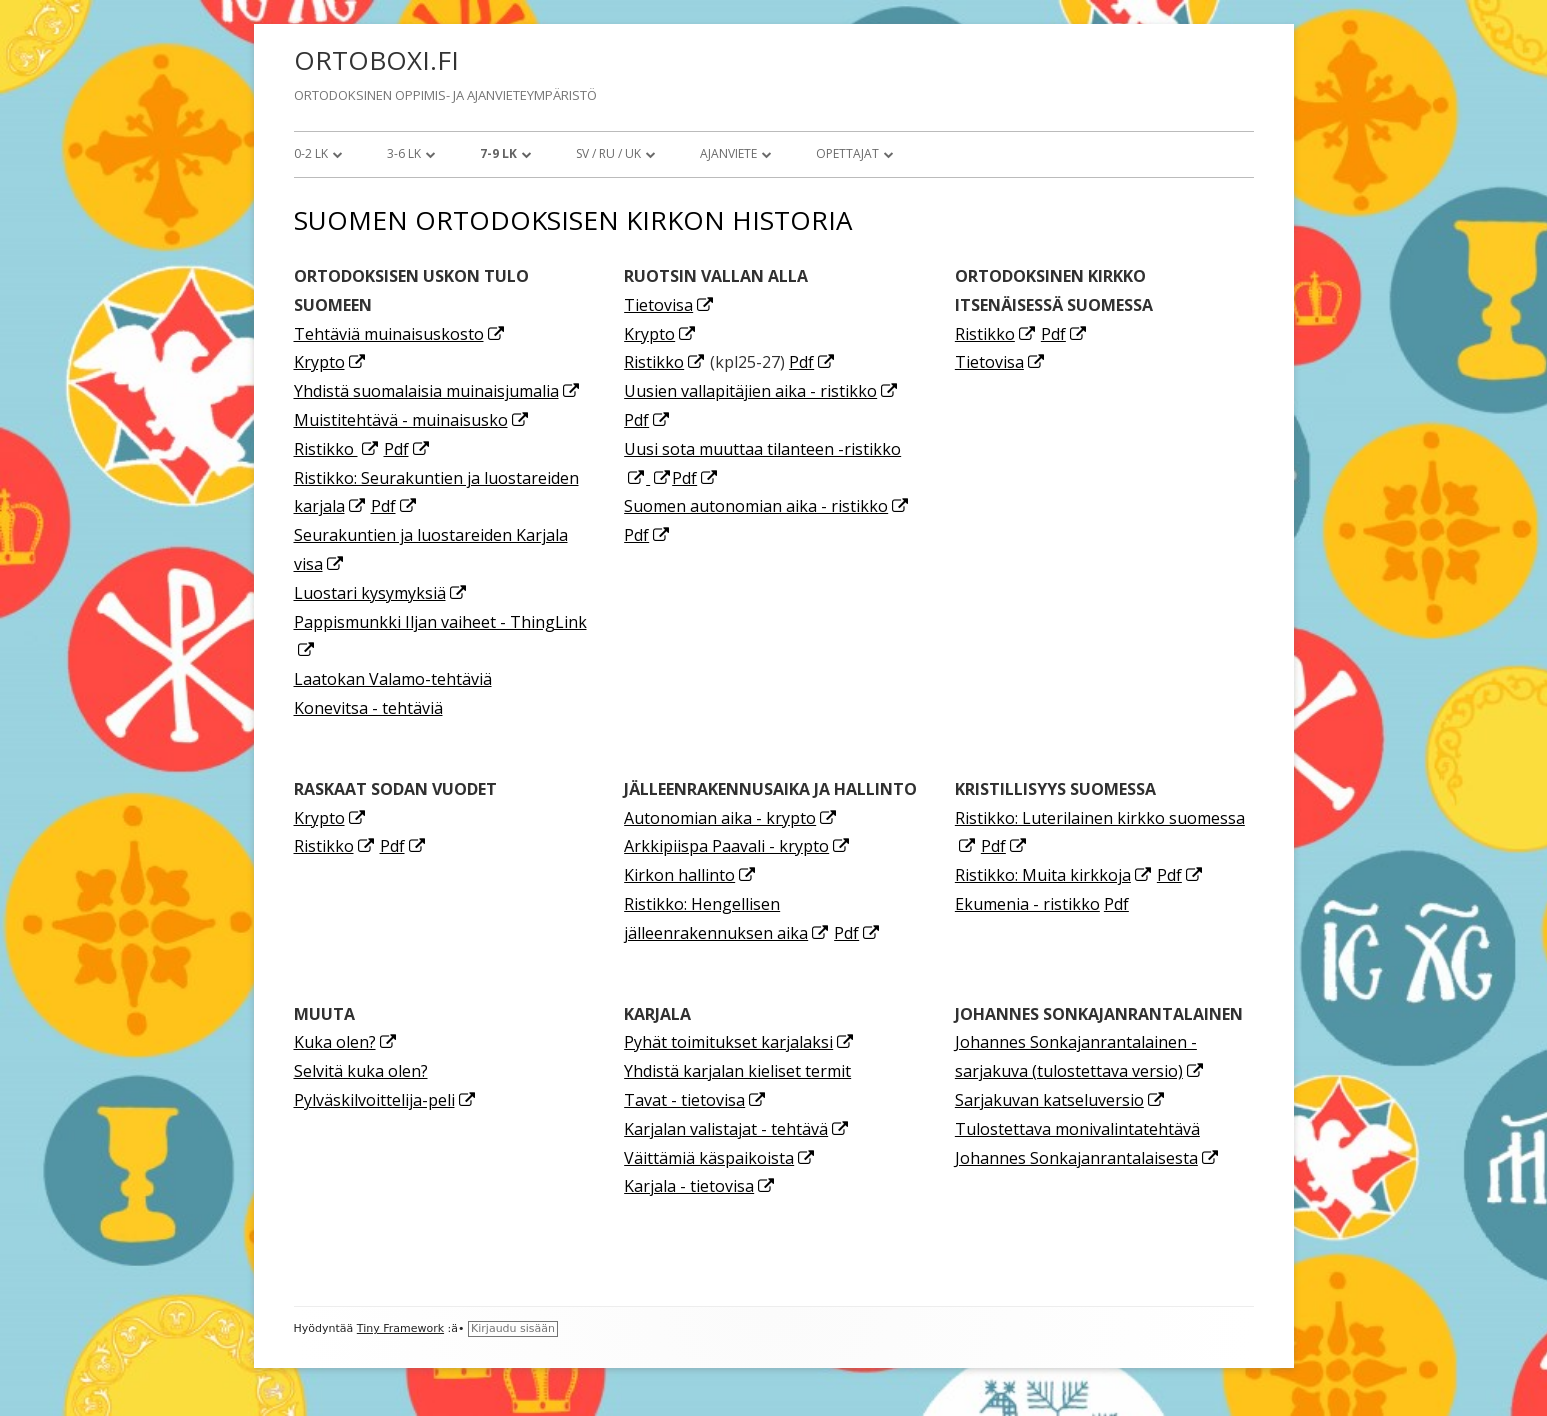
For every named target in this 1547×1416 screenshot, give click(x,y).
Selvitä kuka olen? (361, 1071)
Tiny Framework (400, 1328)
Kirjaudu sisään (513, 1328)
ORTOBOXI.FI (376, 60)
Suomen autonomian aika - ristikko (767, 506)
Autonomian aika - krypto (731, 818)
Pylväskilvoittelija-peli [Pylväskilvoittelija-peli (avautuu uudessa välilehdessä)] (385, 1100)
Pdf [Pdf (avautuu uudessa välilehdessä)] (407, 449)
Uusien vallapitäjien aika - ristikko (761, 391)
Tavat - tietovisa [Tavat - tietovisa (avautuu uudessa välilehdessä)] (695, 1100)
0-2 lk (311, 153)
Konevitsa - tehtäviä (368, 708)
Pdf (812, 362)
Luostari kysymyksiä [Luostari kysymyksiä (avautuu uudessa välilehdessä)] (381, 593)
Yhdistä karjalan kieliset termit (737, 1071)
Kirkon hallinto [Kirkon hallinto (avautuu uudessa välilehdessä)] (690, 875)
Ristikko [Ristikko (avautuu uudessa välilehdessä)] (337, 449)
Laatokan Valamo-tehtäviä (393, 679)
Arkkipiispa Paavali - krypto (737, 846)
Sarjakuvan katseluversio (1060, 1100)
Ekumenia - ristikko (1027, 904)
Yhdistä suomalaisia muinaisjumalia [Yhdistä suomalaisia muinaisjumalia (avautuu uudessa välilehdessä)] (437, 391)
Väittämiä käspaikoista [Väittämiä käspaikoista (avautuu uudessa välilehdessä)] (720, 1158)
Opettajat (847, 153)
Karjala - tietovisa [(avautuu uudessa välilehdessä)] (700, 1186)
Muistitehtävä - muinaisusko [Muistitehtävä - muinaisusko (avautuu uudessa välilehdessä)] (412, 420)
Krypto (330, 362)
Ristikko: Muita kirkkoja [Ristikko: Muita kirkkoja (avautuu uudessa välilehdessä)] (1054, 875)
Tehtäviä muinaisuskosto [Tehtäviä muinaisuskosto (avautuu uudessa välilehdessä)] (400, 334)
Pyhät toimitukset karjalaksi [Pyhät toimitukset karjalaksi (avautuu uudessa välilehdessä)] (739, 1042)
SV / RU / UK (608, 153)
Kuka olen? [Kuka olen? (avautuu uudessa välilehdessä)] (346, 1042)
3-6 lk (404, 153)
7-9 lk (498, 153)
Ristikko (665, 362)
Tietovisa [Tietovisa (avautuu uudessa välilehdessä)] (669, 305)
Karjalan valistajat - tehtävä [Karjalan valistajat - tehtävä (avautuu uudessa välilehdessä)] (737, 1129)
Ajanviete (728, 153)
